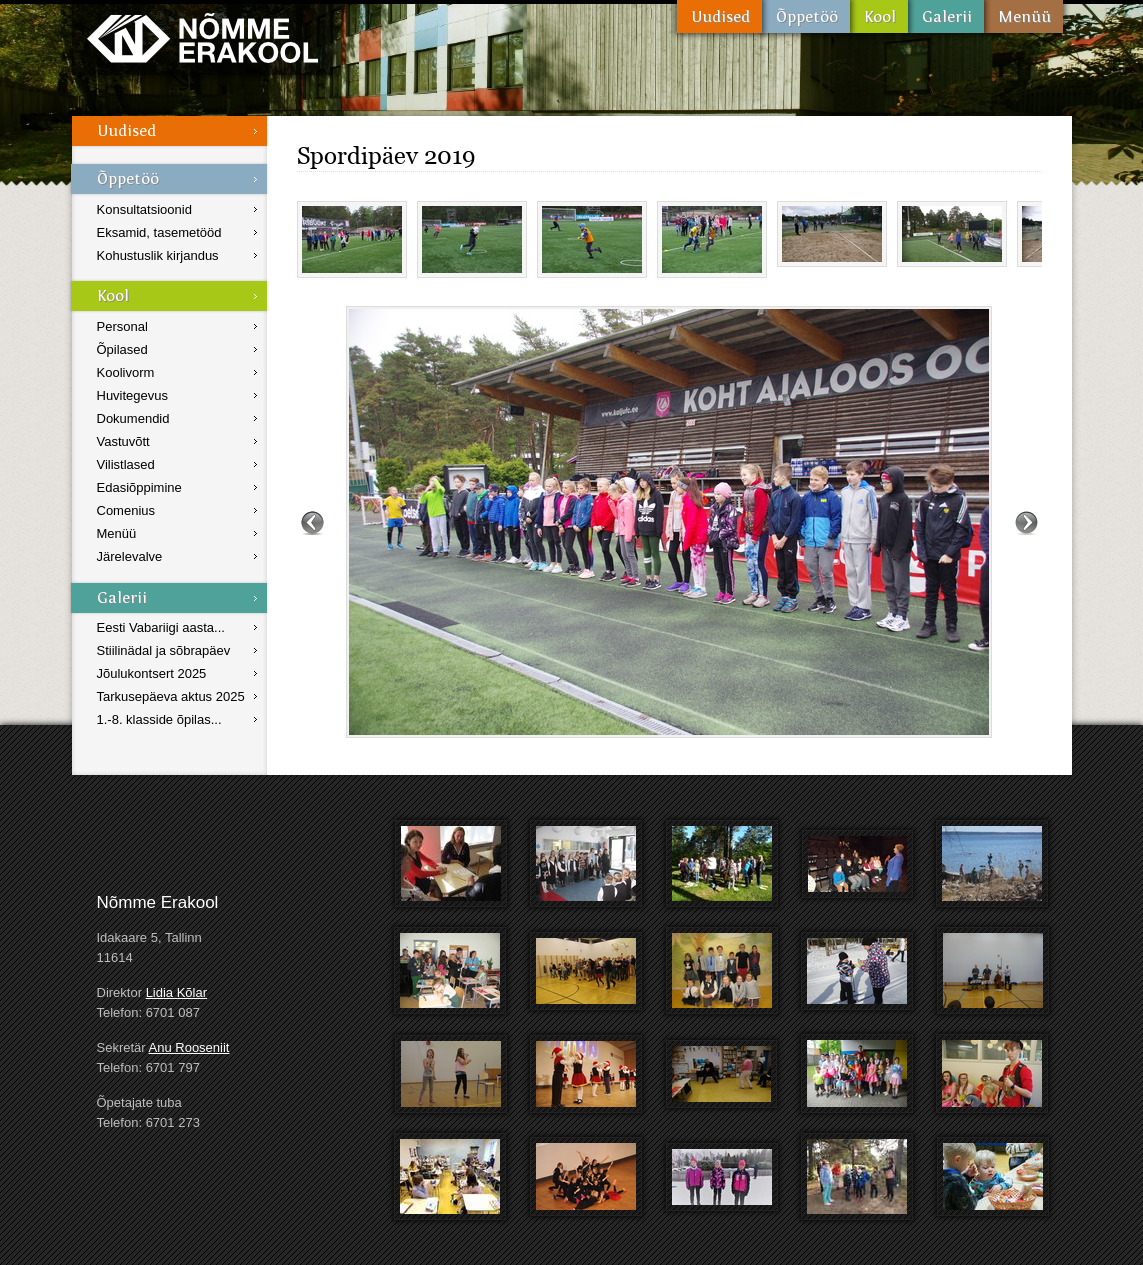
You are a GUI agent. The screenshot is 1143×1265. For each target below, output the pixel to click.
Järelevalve (130, 556)
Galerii (946, 16)
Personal (122, 326)
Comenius (126, 510)
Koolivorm (126, 372)
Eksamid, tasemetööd (159, 232)
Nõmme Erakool (202, 37)
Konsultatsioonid (144, 209)
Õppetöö (806, 16)
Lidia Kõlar (176, 992)
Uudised (719, 16)
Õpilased (122, 349)
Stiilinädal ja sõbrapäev (164, 650)
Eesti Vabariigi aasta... (161, 627)
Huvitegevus (133, 395)
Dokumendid (133, 418)
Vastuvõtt (123, 441)
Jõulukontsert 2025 (152, 673)
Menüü (1023, 16)
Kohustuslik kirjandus (158, 255)
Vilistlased (126, 464)
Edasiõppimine (139, 487)
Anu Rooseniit (189, 1047)
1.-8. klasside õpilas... (159, 719)
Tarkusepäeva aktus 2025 (171, 696)
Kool (879, 16)
